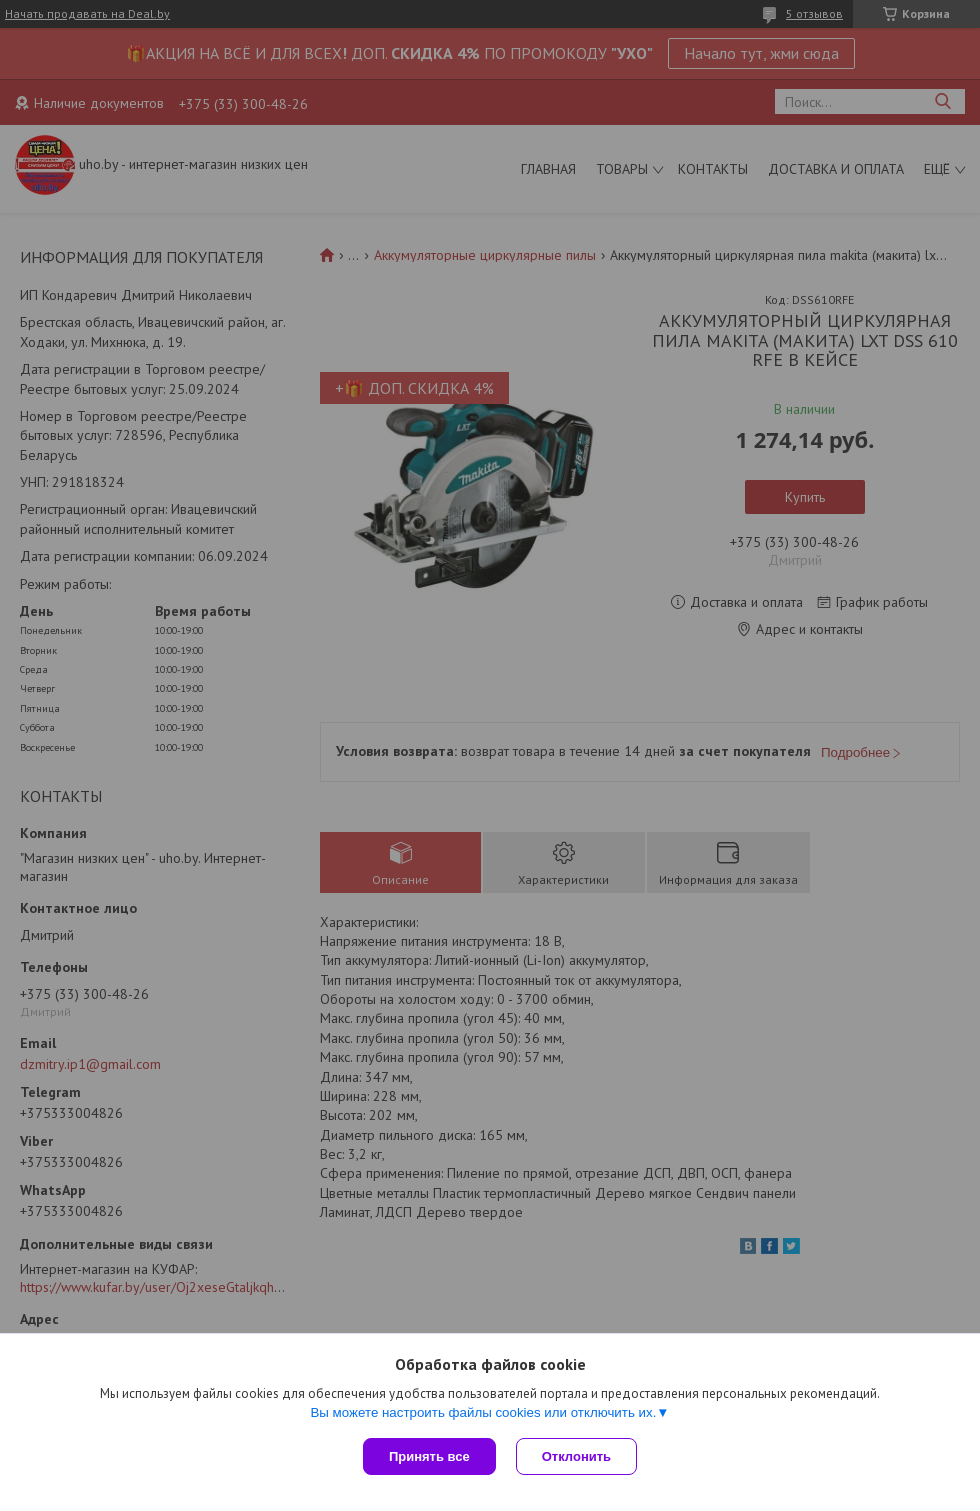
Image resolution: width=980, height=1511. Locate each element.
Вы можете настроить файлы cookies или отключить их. (483, 1412)
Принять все (429, 1456)
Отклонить (576, 1456)
